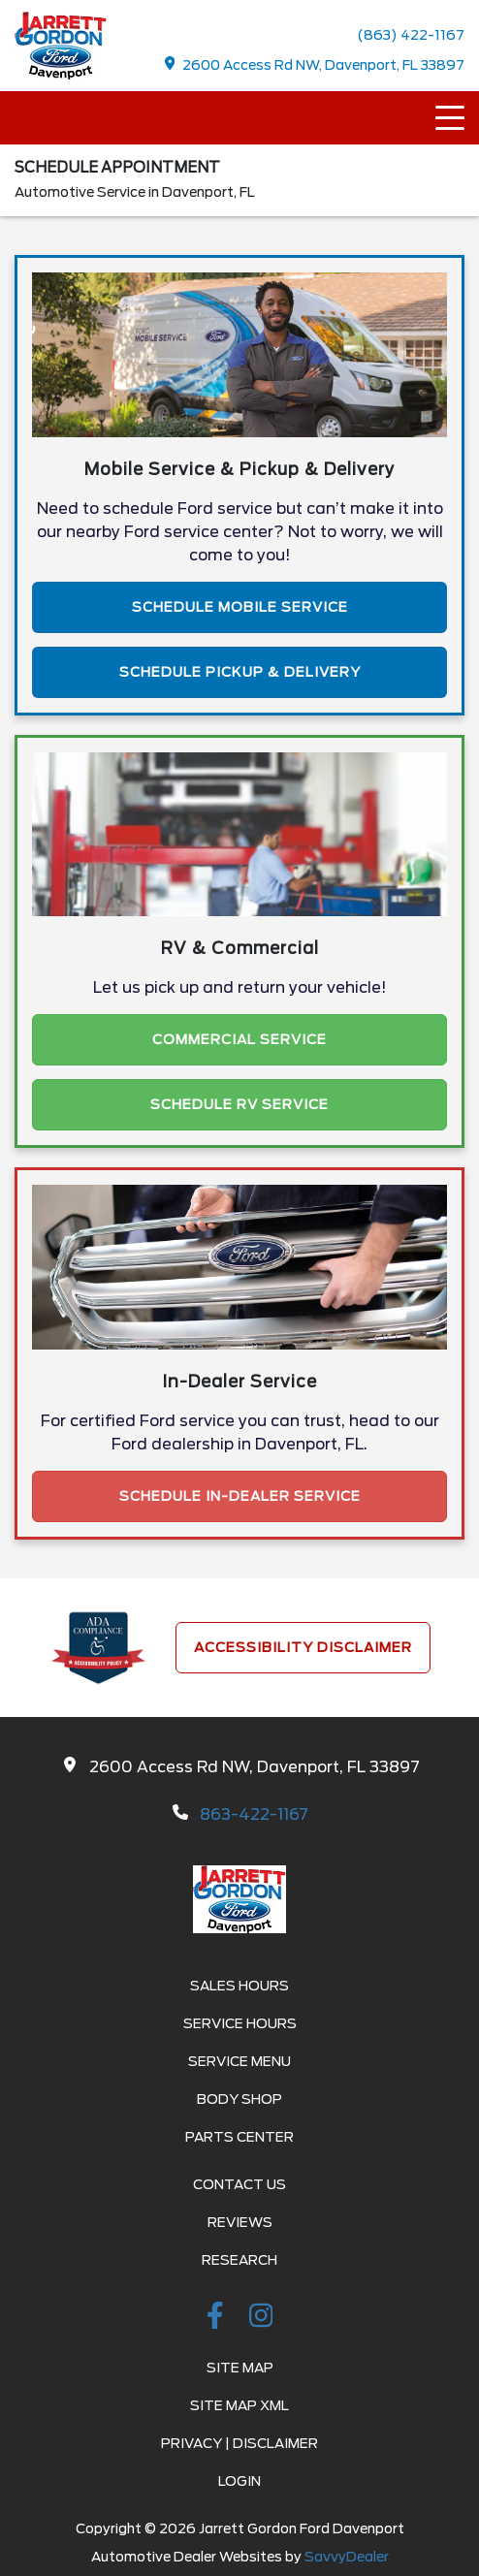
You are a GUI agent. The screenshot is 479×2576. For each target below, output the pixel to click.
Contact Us (239, 2184)
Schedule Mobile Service (240, 607)
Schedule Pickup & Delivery (240, 672)
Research (239, 2260)
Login (239, 2481)
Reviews (240, 2222)
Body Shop (239, 2099)
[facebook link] (218, 2319)
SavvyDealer (346, 2556)
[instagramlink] (261, 2319)
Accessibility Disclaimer (303, 1647)
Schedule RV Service (239, 1104)
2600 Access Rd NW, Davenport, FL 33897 (315, 64)
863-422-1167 (254, 1814)
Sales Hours (239, 1985)
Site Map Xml (239, 2405)
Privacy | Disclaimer (239, 2443)
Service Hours (240, 2023)
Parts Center (239, 2137)
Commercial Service (239, 1039)
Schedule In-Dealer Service (240, 1496)
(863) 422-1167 (410, 35)
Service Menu (239, 2061)
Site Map (240, 2367)
